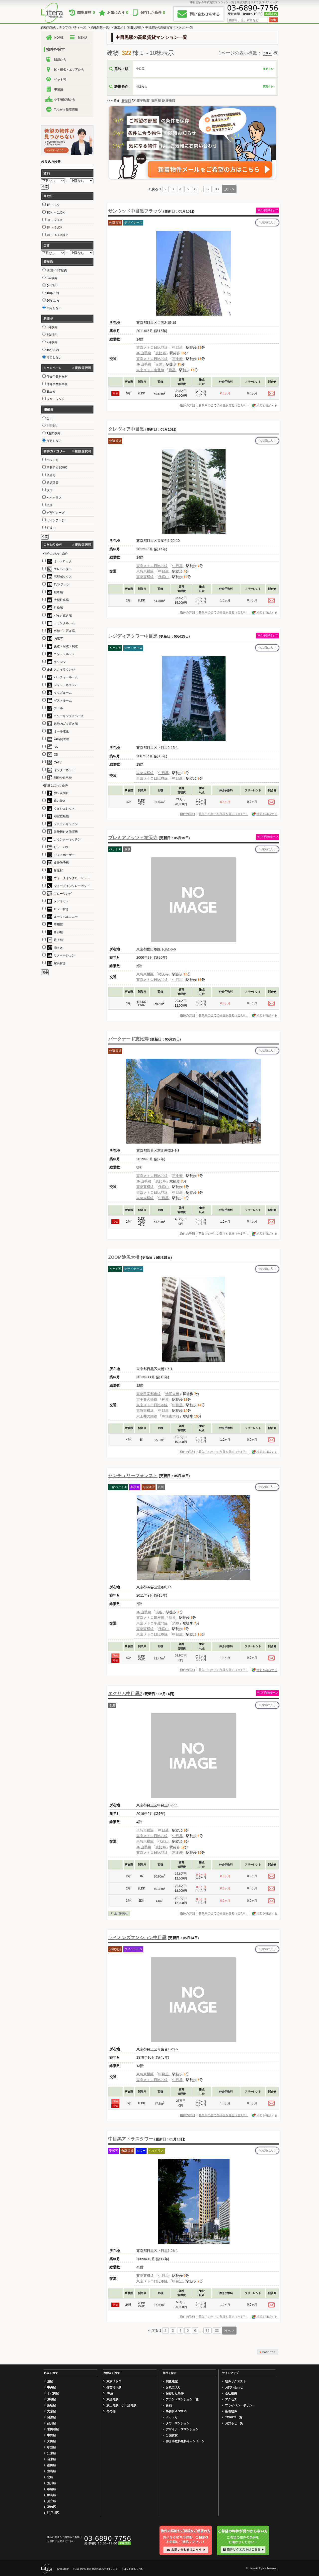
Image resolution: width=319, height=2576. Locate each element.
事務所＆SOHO (176, 2411)
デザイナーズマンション (182, 2429)
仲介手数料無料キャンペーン (185, 2441)
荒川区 (51, 2483)
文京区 (51, 2411)
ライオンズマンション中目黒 (137, 1937)
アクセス (231, 2399)
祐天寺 (163, 974)
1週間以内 (51, 433)
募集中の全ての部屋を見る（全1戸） (223, 405)
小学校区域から (64, 99)
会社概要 (231, 2393)
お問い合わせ (234, 2387)
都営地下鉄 (113, 2387)
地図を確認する (264, 405)
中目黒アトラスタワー (130, 2138)
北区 (50, 2477)
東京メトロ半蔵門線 (152, 1623)
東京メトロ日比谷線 (127, 27)
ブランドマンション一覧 (182, 2399)
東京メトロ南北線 (150, 370)
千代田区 (53, 2393)
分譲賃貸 (172, 2435)
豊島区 (51, 2471)
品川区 (51, 2423)
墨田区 (51, 2465)
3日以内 (49, 426)
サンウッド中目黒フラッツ (135, 211)
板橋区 (51, 2489)
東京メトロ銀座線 (150, 1618)
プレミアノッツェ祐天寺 (133, 837)
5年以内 (49, 285)
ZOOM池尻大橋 (124, 1257)
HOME (58, 37)
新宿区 (51, 2405)
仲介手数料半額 (55, 384)
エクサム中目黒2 (125, 1693)
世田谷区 (53, 2429)
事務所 (58, 89)
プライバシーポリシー (240, 2405)
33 (217, 189)
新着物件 (231, 2411)
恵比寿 (161, 353)
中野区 (51, 2435)
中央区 (51, 2387)
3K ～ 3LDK (52, 227)
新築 (169, 2405)
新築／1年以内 (54, 270)
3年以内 (49, 278)
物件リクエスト (235, 2381)
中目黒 (177, 348)
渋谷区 (51, 2399)
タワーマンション (178, 2423)
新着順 (126, 101)
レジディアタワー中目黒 (133, 636)
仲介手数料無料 (55, 376)
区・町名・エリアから (69, 69)
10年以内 (50, 293)
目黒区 (51, 2417)
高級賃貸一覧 (100, 27)
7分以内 (49, 342)
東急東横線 (145, 571)
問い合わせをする (205, 14)
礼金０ (49, 391)
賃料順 (156, 101)
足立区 (51, 2501)
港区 (50, 2381)
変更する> (268, 68)
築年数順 (143, 101)
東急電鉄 (112, 2399)
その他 (110, 2411)
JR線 (109, 2393)
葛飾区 (51, 2507)
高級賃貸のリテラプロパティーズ (63, 27)
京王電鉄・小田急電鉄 (121, 2405)
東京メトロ (113, 2381)
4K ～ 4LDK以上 (55, 235)
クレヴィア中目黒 (126, 429)
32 (208, 189)
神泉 (165, 1400)
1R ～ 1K (50, 205)
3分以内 (49, 327)
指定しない (52, 308)
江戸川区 (53, 2513)
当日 (47, 418)
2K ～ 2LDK (52, 220)
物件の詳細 (187, 405)
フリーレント (53, 399)
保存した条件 (153, 12)
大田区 (51, 2441)
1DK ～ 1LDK (53, 212)
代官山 (163, 577)
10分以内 (50, 350)
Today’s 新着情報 (66, 109)
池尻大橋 (172, 1394)
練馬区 (51, 2495)
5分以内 (49, 335)
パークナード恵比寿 (128, 1039)
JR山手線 (143, 353)
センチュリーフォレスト (133, 1475)
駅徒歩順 (168, 101)
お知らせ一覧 (234, 2423)
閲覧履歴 (86, 12)
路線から (60, 59)
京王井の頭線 (146, 1400)
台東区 (51, 2459)
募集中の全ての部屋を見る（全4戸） (223, 1913)
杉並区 (51, 2447)
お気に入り (117, 12)
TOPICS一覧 (233, 2417)
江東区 (51, 2453)
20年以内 (50, 300)
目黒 (159, 364)
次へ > (229, 189)
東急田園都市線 (148, 1394)
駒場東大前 (170, 1416)
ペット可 (60, 79)
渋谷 (159, 1612)
